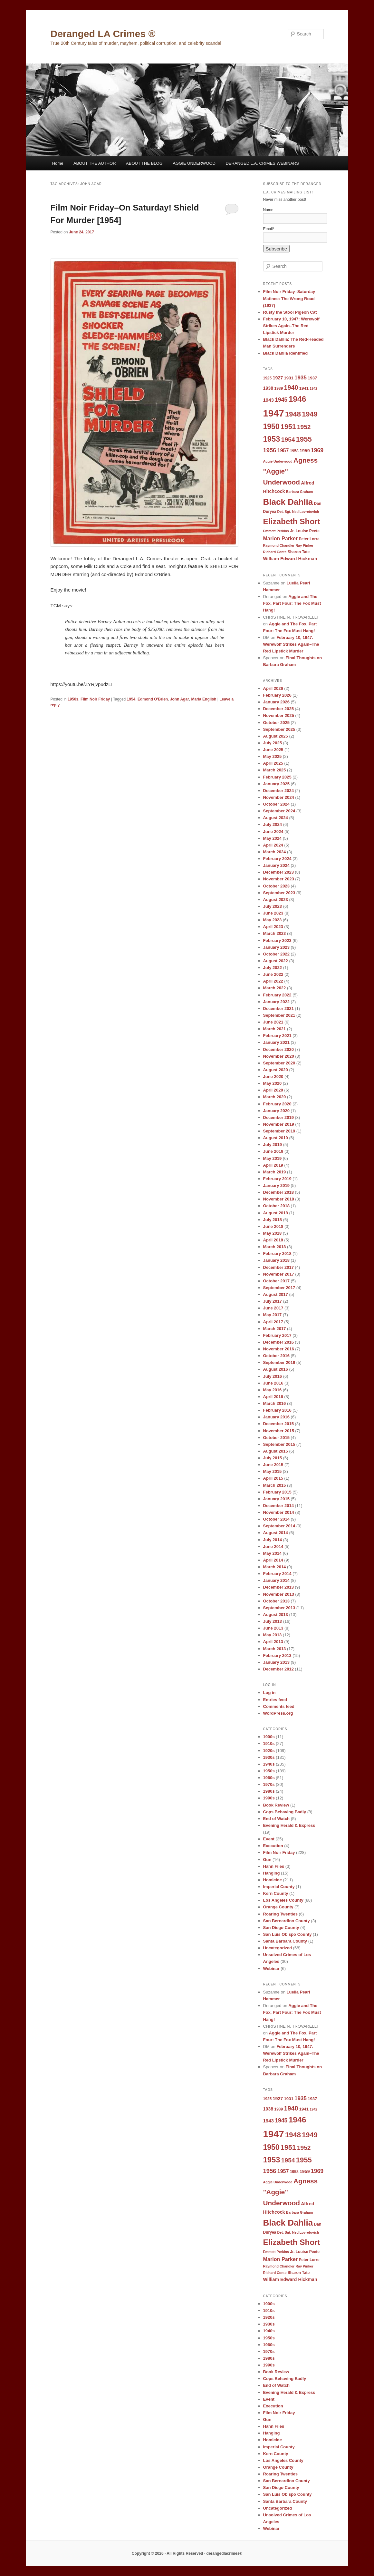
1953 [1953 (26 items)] (271, 439)
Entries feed (275, 1699)
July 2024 (272, 824)
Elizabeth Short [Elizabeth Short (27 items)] (291, 521)
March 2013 (274, 1648)
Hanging (271, 1873)
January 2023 (276, 947)
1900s (269, 1736)
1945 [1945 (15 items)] (281, 400)
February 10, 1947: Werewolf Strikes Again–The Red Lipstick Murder (291, 326)
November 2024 (278, 797)
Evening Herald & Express (289, 1825)
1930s (269, 1757)
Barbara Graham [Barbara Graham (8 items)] (299, 492)
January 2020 (276, 1110)
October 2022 (276, 954)
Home (57, 163)
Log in (269, 1692)
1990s (269, 1798)
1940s (269, 1764)
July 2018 (272, 1219)
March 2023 (274, 933)
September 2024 (279, 810)
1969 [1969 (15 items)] (317, 450)
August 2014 (275, 1532)
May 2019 (272, 1158)
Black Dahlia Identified (285, 353)
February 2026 (277, 695)
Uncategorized (277, 1947)
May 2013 (272, 1634)
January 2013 (276, 1662)
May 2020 (272, 1083)
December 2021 (278, 1008)
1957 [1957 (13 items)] (283, 450)
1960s (269, 1777)
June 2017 (273, 1308)
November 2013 (278, 1594)
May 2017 (272, 1314)
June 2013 (273, 1628)
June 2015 (273, 1464)
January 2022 (276, 1001)
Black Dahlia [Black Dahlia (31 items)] (288, 502)
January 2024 (276, 865)
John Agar (179, 699)
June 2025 (273, 749)
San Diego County (281, 1927)
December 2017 (278, 1267)
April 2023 (273, 926)
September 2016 (279, 1362)
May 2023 (272, 919)
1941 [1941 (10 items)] (304, 388)
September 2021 (279, 1015)
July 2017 (272, 1301)
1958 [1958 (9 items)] (294, 451)
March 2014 (274, 1566)
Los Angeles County (283, 1900)
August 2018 (275, 1212)
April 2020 (273, 1090)
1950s (73, 699)
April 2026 (273, 688)
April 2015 (273, 1478)
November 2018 (278, 1199)
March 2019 (274, 1172)
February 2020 (277, 1104)
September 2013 (279, 1607)
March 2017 (274, 1328)
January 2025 (276, 783)
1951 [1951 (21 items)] (288, 427)
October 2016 (276, 1355)
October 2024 (276, 804)
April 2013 (273, 1641)
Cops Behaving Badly (284, 1811)
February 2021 (277, 1035)
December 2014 (278, 1505)
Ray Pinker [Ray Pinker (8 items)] (304, 545)
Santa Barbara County (285, 1941)
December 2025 (278, 708)
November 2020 (278, 1056)
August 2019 (275, 1137)
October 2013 (276, 1601)
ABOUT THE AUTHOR (94, 163)
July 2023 (272, 906)
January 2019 (276, 1185)
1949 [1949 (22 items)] (310, 414)
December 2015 (278, 1423)
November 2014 (278, 1512)
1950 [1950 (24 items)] (271, 426)
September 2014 (279, 1525)
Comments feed (279, 1706)
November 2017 (278, 1274)
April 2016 (273, 1396)
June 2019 (273, 1151)
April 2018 (273, 1240)
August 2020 (275, 1069)
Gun (267, 1859)
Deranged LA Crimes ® (103, 33)
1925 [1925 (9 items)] (267, 378)
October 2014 (276, 1519)
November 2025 (278, 715)
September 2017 (279, 1287)
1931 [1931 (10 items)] (288, 378)
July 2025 (272, 742)
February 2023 (277, 940)
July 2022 (272, 967)
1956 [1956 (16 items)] (269, 450)
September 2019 (279, 1131)
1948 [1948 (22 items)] (293, 414)
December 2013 (278, 1587)
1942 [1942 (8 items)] (313, 388)
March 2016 (274, 1403)
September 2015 (279, 1444)
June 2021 (273, 1022)
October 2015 (276, 1437)
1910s (269, 1743)
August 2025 (275, 736)
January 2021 (276, 1042)
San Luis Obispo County (287, 1934)
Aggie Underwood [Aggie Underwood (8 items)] (277, 461)
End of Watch (276, 1818)
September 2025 (279, 729)
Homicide (272, 1879)
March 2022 (274, 987)
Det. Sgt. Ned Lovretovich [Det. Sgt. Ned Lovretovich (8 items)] (298, 512)
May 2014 (272, 1553)
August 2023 (275, 899)
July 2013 (272, 1621)
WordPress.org (278, 1713)
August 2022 (275, 960)
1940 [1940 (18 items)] (291, 387)
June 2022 (273, 974)
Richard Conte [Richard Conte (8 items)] (275, 552)
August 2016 (275, 1369)
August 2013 (275, 1614)
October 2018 (276, 1205)
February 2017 (277, 1335)
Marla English (203, 699)
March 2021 (274, 1028)
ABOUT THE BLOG (144, 163)
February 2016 (277, 1410)
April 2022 (273, 981)
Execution (273, 1845)
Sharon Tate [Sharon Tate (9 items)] (299, 552)
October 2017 (276, 1280)
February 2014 (277, 1573)
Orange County (278, 1907)
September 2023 (279, 892)
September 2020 (279, 1063)
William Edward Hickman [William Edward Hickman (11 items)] (290, 558)
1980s (269, 1791)
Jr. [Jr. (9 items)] (292, 531)
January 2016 (276, 1417)
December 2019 (278, 1117)
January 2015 (276, 1498)
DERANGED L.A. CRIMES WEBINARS (262, 163)
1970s (269, 1784)
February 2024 (277, 858)
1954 (131, 699)
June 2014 (273, 1546)
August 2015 (275, 1451)
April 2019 (273, 1165)
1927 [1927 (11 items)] (278, 377)
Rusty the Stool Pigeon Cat (290, 312)
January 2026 (276, 702)
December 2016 (278, 1342)
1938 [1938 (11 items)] (268, 388)
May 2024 (272, 838)
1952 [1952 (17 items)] (304, 427)
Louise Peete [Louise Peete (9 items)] (308, 531)
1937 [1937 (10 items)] (312, 378)
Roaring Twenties (280, 1914)
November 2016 (278, 1349)
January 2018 (276, 1260)
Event (268, 1839)
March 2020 (274, 1096)
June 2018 (273, 1226)
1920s (269, 1750)
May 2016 (272, 1389)
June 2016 (273, 1383)
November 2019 (278, 1124)
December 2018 (278, 1192)
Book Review (276, 1805)
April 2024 (273, 845)
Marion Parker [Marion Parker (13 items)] (280, 538)
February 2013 (277, 1655)
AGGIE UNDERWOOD (194, 163)
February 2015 (277, 1492)
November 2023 (278, 879)
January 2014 (276, 1580)
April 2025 (273, 763)
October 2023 (276, 886)
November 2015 (278, 1430)
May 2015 (272, 1471)
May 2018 (272, 1233)
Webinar (271, 1968)
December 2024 (278, 790)
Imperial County (279, 1886)
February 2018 (277, 1253)
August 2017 (275, 1294)
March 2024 (274, 851)
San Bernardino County (286, 1920)
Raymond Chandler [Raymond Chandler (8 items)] (279, 545)
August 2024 (275, 817)
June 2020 (273, 1076)
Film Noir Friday (95, 699)
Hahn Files (273, 1866)
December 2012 (278, 1669)
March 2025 (274, 770)
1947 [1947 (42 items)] (273, 413)
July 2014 (272, 1539)
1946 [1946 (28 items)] (297, 399)
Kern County (275, 1893)
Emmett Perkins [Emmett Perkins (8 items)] (276, 531)
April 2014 (273, 1560)
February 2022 (277, 995)
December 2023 (278, 872)
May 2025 (272, 756)
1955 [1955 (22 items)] (304, 439)
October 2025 (276, 722)
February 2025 (277, 777)
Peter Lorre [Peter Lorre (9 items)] (309, 539)
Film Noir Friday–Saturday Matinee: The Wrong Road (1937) (289, 298)
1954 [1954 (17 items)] (288, 439)
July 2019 (272, 1144)
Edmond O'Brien (153, 699)
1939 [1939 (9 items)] (278, 388)
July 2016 (272, 1376)
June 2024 (273, 831)
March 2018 (274, 1246)
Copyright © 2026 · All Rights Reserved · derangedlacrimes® (187, 2553)
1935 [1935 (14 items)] (300, 378)
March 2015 (274, 1485)
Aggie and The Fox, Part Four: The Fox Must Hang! (292, 603)
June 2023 (273, 913)
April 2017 (273, 1321)
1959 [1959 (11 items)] (305, 450)
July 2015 (272, 1457)
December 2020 (278, 1049)
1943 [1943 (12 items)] (268, 400)
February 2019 (277, 1178)
